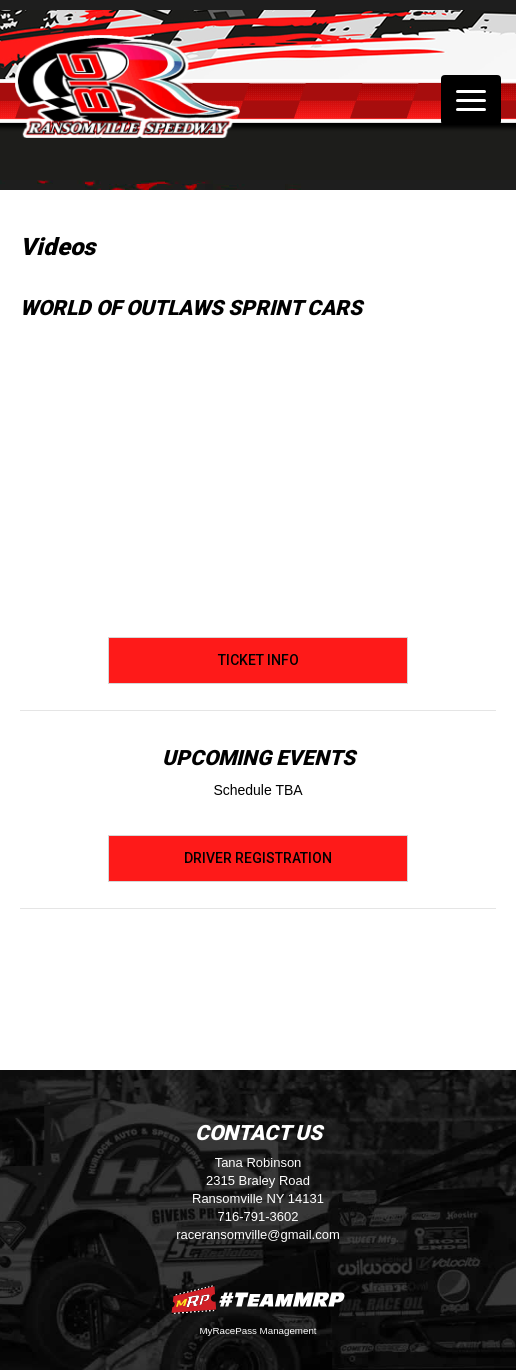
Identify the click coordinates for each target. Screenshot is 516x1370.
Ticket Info (258, 660)
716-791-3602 (258, 1216)
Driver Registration (258, 858)
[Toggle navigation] (471, 100)
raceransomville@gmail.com (257, 1234)
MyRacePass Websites (258, 1299)
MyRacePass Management (257, 1330)
